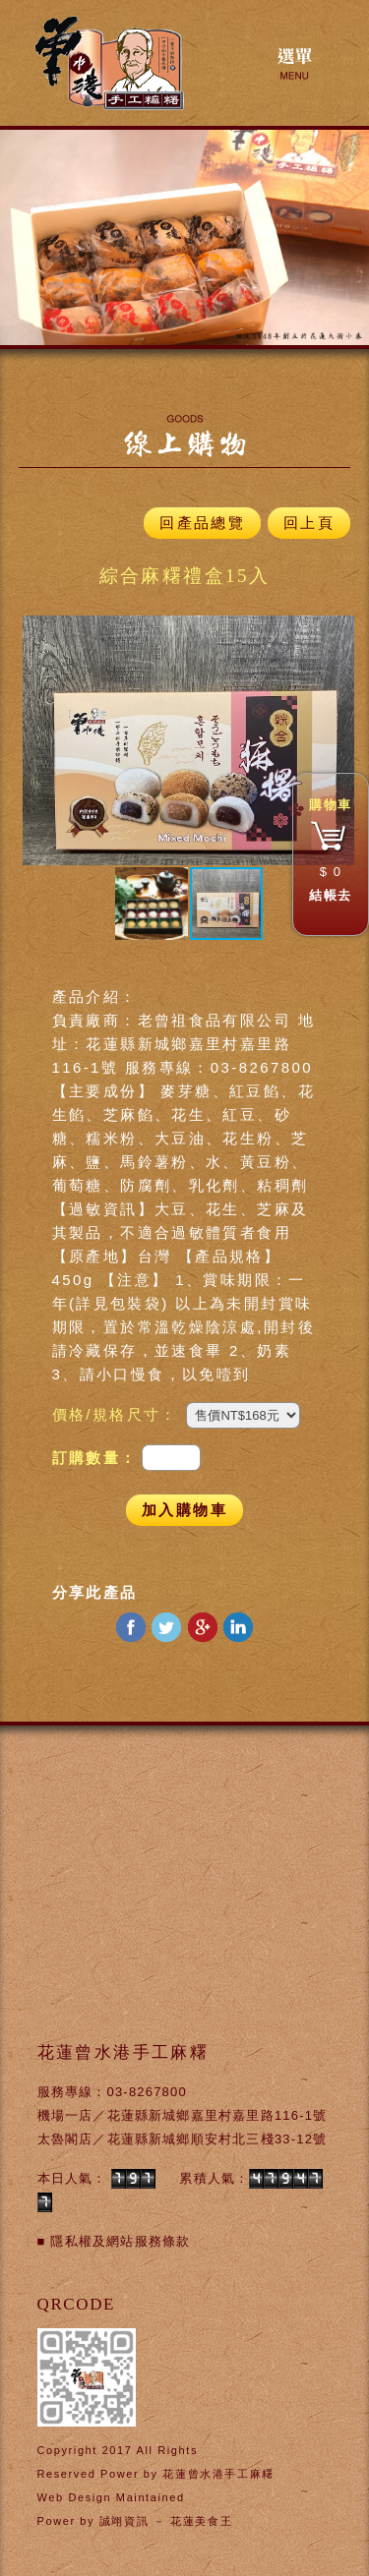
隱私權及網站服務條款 (120, 2241)
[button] (40, 740)
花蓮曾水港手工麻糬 (218, 2474)
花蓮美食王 (201, 2521)
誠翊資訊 (124, 2521)
